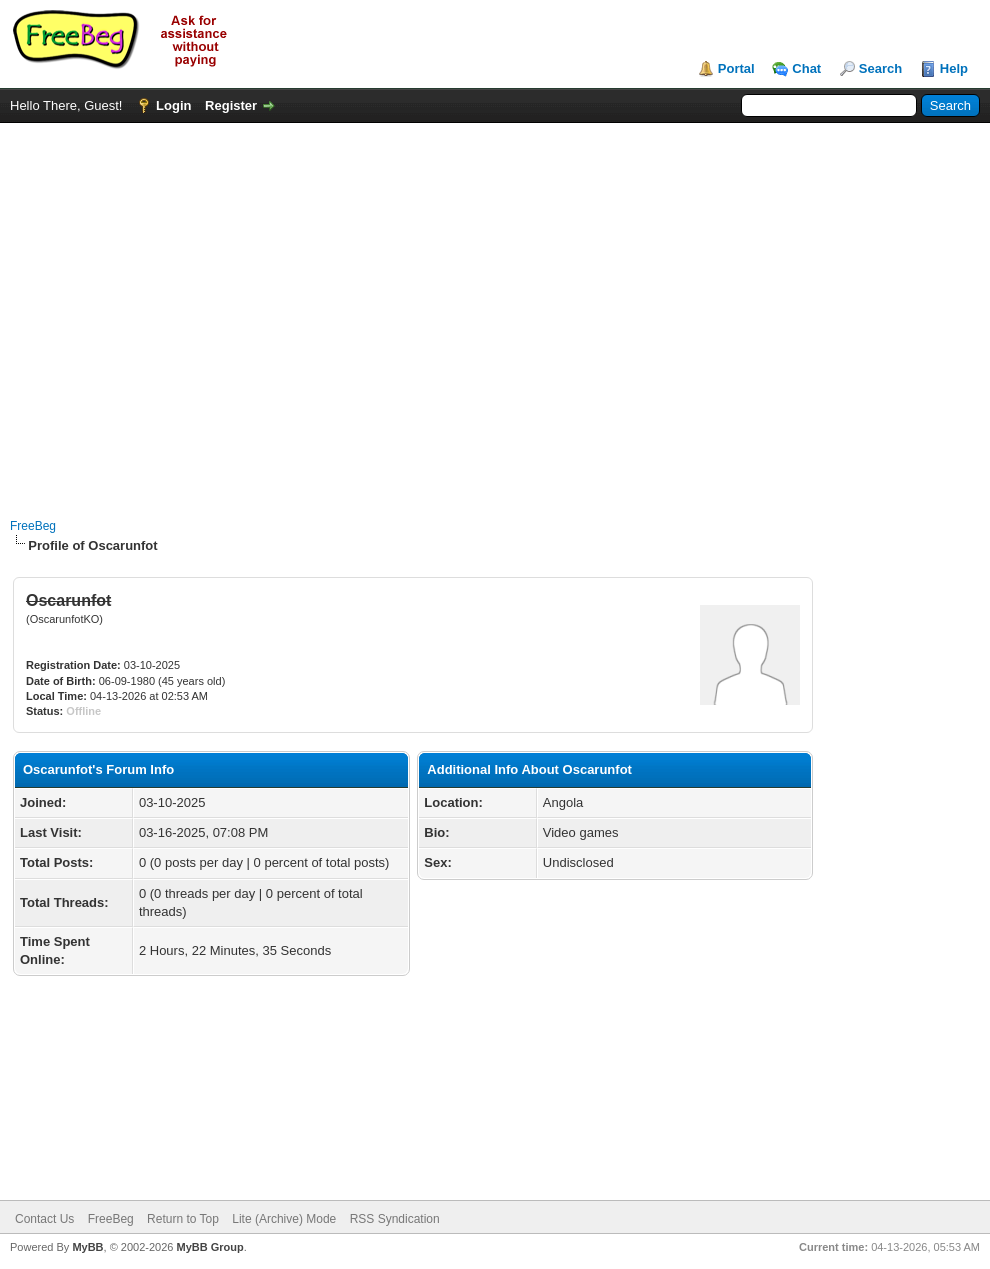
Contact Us (44, 1219)
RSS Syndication (395, 1219)
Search (880, 68)
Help (954, 68)
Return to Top (183, 1219)
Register (231, 105)
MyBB (87, 1247)
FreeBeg (33, 526)
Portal (736, 68)
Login (173, 105)
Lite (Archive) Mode (284, 1219)
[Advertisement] (187, 310)
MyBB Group (209, 1247)
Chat (806, 68)
